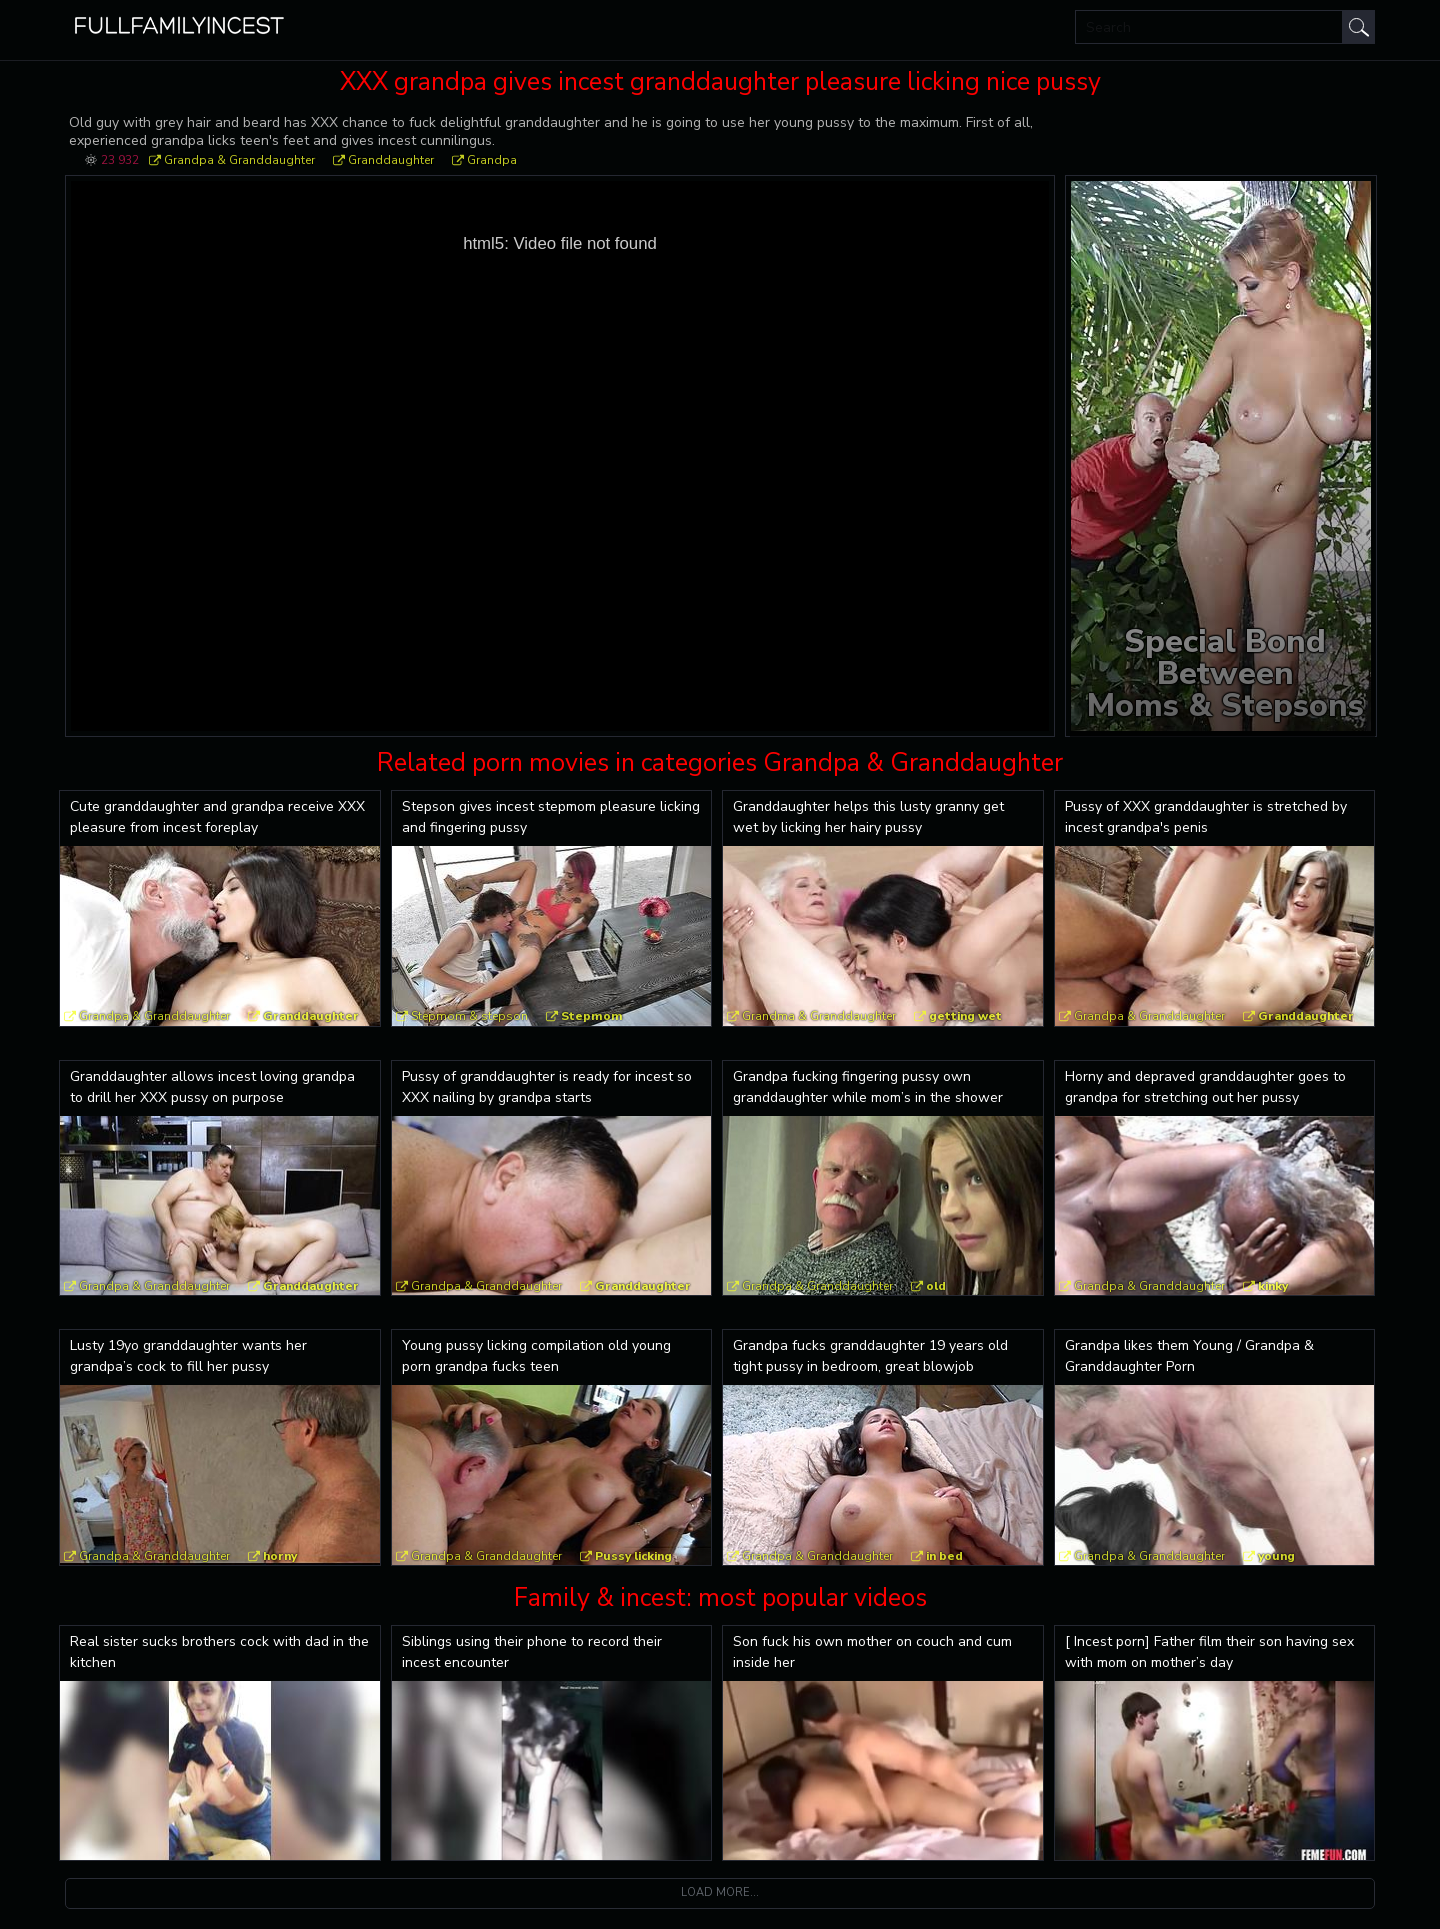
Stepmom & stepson (469, 1016)
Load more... (720, 1892)
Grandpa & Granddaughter (239, 160)
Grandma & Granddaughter (819, 1016)
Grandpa (492, 160)
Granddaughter (391, 160)
